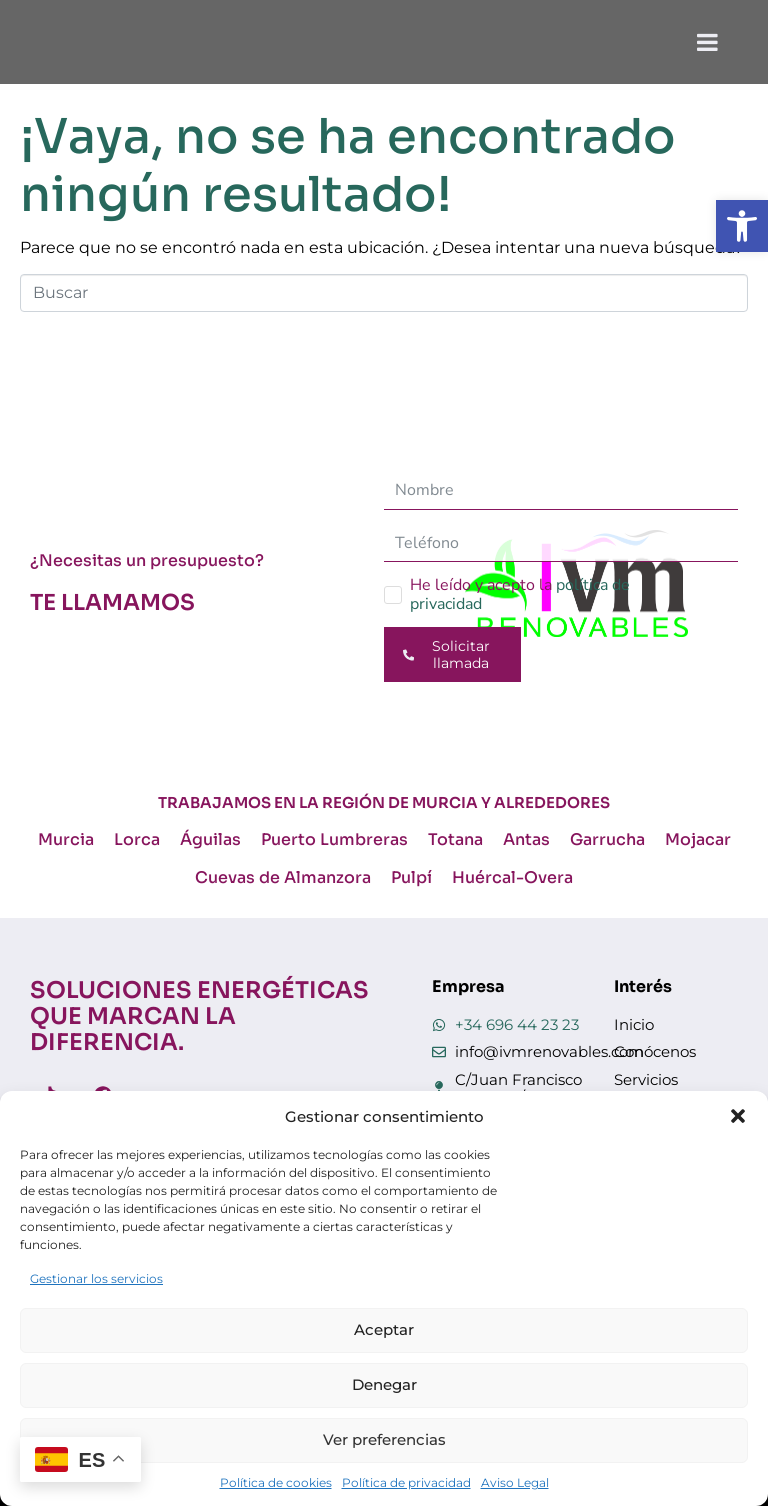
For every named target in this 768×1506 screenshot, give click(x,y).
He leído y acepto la (520, 594)
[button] (738, 1116)
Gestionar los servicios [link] (96, 1278)
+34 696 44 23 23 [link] (517, 1024)
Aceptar (384, 1329)
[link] (742, 226)
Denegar (384, 1384)
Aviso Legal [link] (515, 1482)
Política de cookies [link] (276, 1482)
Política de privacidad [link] (406, 1482)
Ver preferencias (384, 1439)
